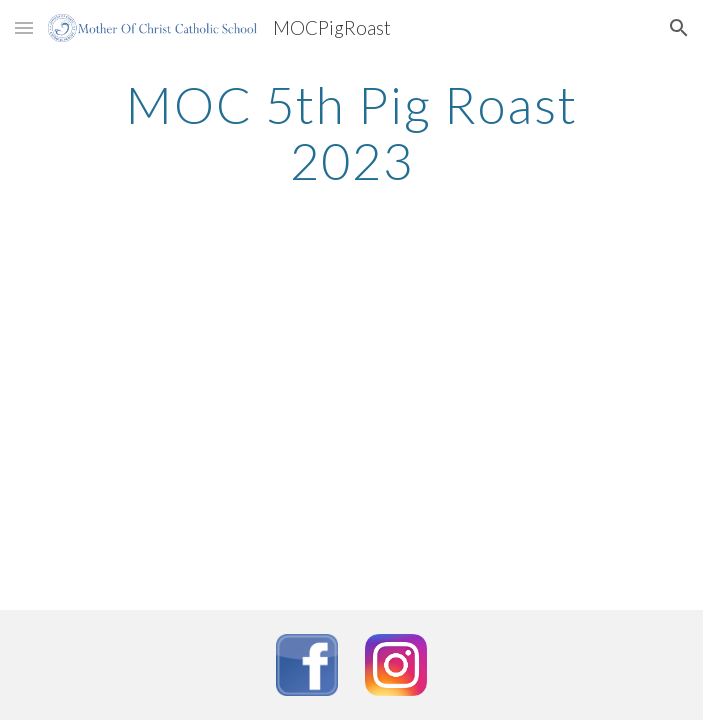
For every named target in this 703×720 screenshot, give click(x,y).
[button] (24, 27)
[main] (351, 132)
